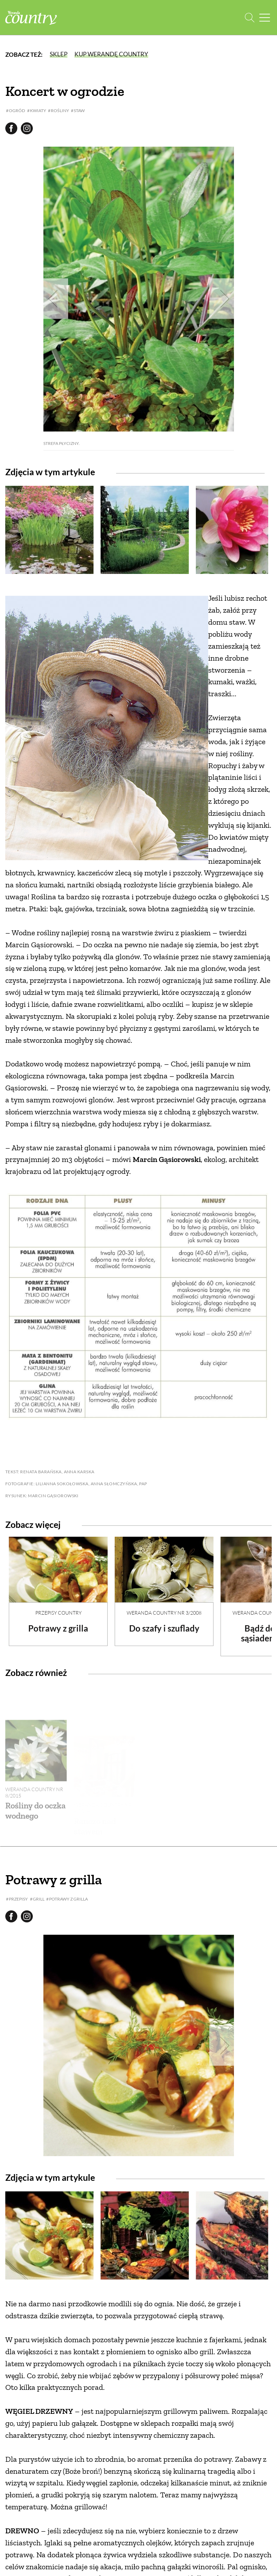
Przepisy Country (58, 1613)
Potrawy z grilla (58, 1628)
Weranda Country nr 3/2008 (164, 1613)
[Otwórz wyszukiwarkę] (249, 18)
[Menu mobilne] (265, 18)
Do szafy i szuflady (164, 1628)
